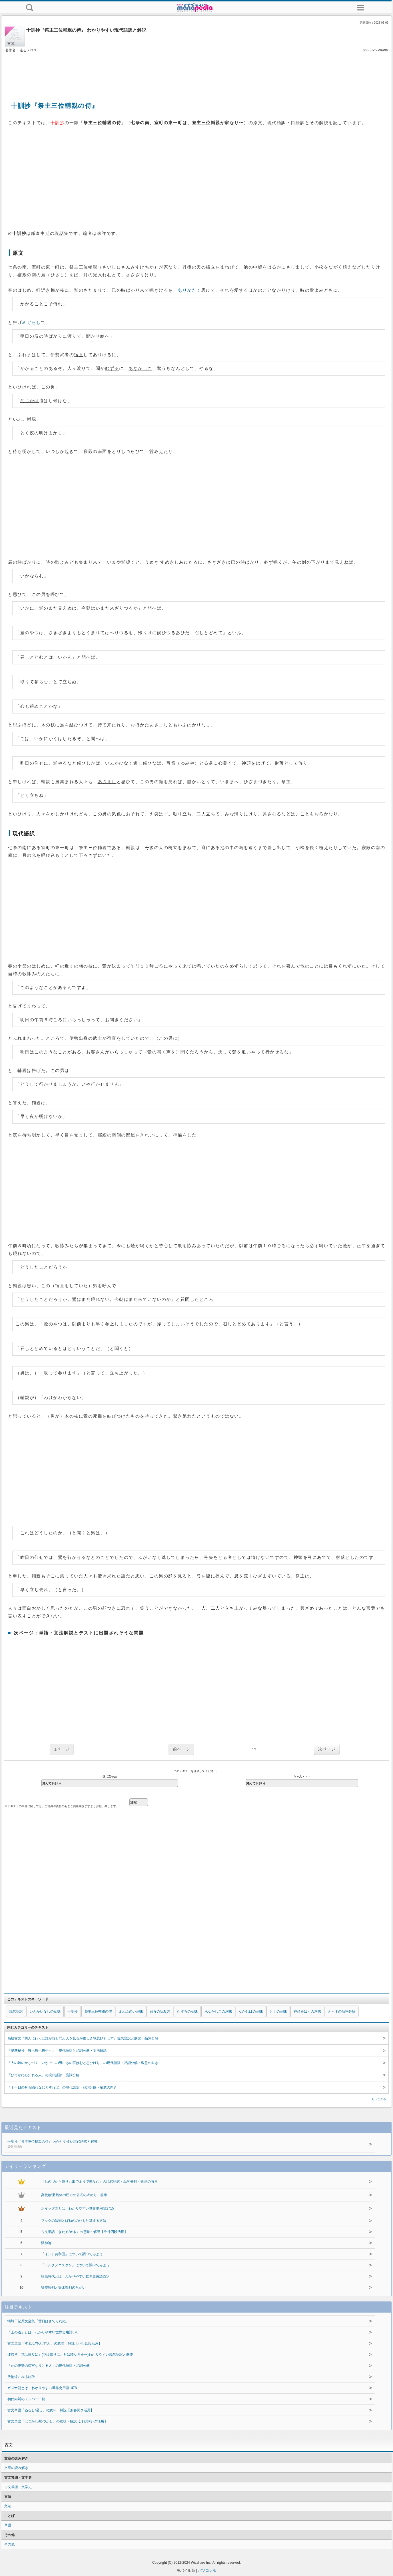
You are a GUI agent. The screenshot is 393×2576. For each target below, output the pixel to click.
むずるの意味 (187, 2011)
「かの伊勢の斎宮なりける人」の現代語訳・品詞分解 (48, 2366)
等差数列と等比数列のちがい (63, 2287)
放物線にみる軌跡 (21, 2377)
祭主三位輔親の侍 (98, 2011)
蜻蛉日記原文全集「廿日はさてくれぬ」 (38, 2321)
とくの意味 (278, 2011)
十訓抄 (72, 2011)
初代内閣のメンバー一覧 (26, 2399)
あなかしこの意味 (218, 2011)
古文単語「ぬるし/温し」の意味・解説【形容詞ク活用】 (50, 2410)
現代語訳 (16, 2011)
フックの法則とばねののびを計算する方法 (73, 2221)
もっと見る (379, 2099)
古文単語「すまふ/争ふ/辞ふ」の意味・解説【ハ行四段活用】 (54, 2343)
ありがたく (189, 290)
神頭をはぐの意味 (307, 2011)
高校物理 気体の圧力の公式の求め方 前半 (74, 2195)
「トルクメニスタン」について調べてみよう (75, 2265)
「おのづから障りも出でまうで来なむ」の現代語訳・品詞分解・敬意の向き (99, 2182)
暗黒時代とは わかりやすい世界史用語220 (75, 2276)
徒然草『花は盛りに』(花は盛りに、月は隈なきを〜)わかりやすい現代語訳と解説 (70, 2355)
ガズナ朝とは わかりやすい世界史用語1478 (42, 2388)
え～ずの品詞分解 (341, 2011)
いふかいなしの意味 (45, 2011)
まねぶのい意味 (131, 2011)
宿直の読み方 (160, 2011)
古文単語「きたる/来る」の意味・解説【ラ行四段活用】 (84, 2232)
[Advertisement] (196, 71)
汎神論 (46, 2243)
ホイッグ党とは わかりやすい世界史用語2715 (77, 2208)
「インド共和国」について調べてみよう (72, 2254)
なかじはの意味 (251, 2011)
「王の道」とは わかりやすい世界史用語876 (42, 2332)
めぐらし (31, 322)
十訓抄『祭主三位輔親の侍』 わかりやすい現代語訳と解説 (174, 2144)
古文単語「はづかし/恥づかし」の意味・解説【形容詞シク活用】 (57, 2421)
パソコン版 (207, 2570)
